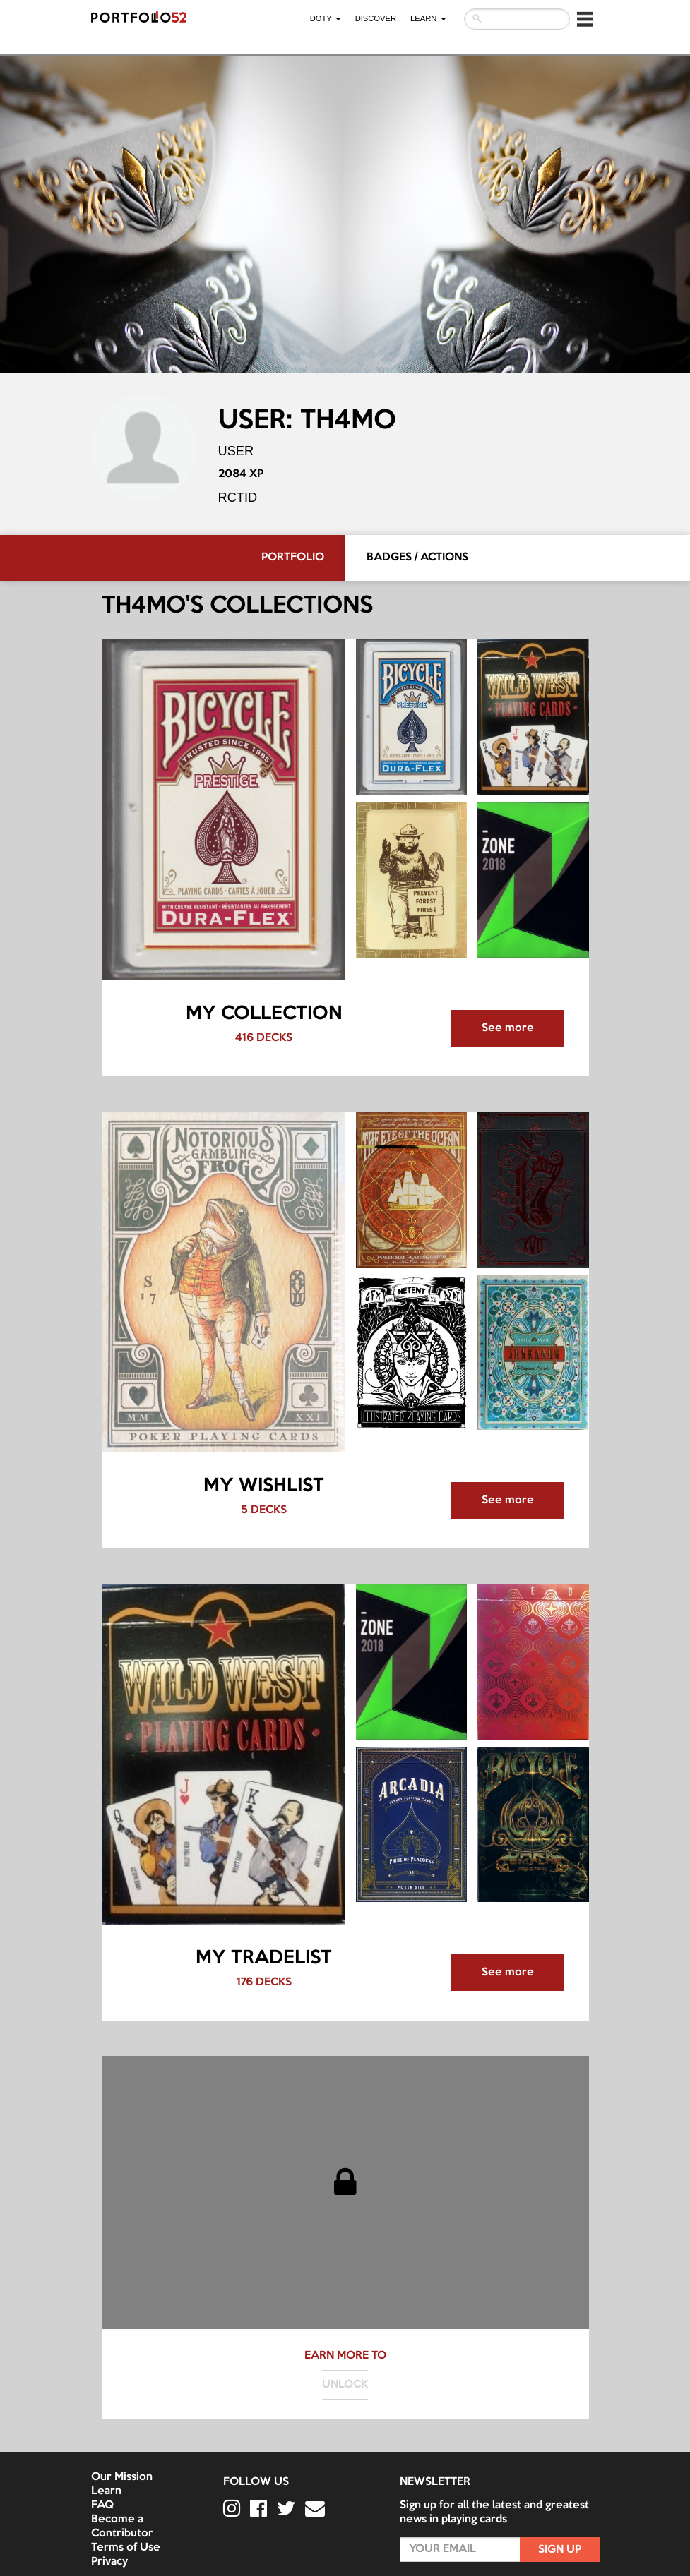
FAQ (102, 2505)
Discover (375, 18)
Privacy (109, 2562)
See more (508, 1028)
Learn (106, 2491)
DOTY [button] (325, 18)
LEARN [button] (428, 18)
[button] (585, 19)
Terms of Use (125, 2548)
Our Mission (122, 2477)
